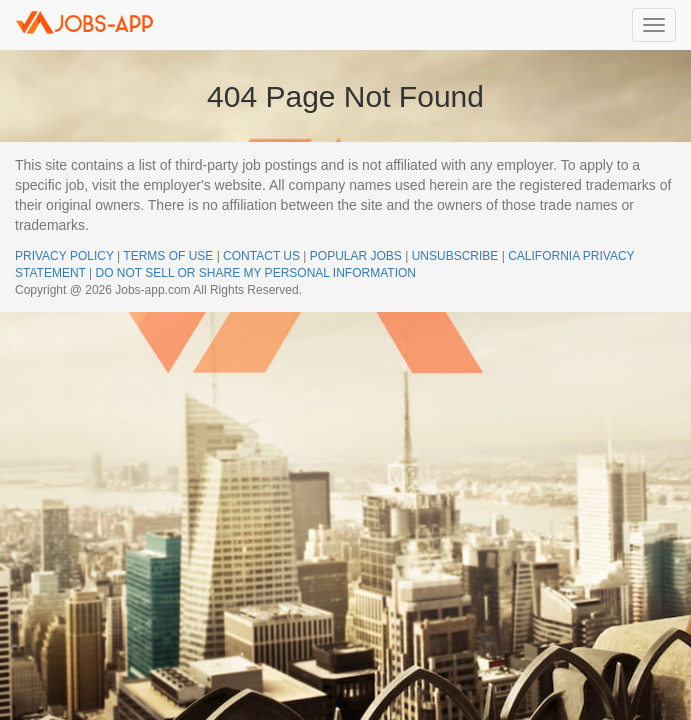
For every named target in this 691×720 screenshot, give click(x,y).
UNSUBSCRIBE (455, 256)
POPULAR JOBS (356, 256)
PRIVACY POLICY (64, 256)
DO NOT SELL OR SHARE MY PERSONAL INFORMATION (255, 273)
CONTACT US (261, 256)
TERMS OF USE (168, 256)
